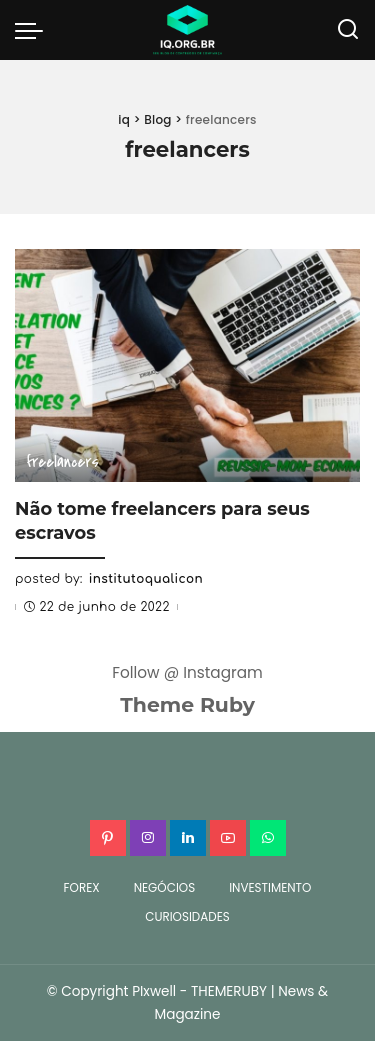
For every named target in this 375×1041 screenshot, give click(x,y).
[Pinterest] (108, 838)
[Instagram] (148, 838)
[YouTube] (228, 838)
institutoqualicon (146, 579)
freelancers (63, 461)
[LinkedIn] (188, 838)
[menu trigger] (34, 30)
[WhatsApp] (268, 838)
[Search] (348, 30)
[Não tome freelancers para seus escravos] (187, 365)
